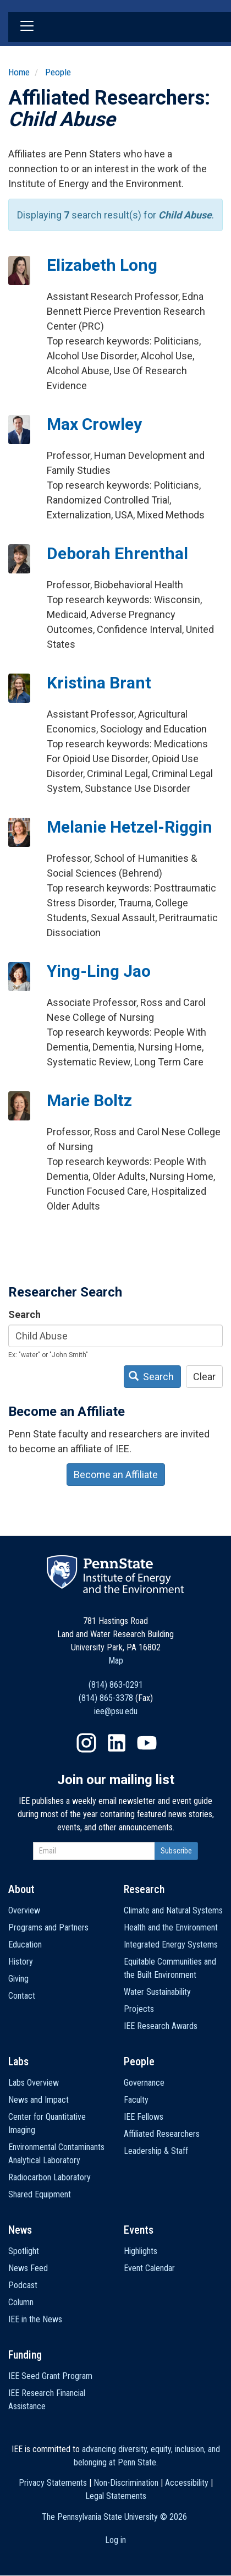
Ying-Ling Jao (99, 971)
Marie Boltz (89, 1100)
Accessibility (186, 2482)
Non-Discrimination (126, 2482)
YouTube (146, 1742)
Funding (25, 2354)
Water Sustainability (157, 1992)
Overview (24, 1910)
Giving (18, 1978)
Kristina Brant (99, 682)
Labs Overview (33, 2082)
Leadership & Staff (156, 2151)
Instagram (86, 1742)
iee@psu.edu (116, 1711)
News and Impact (38, 2099)
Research (144, 1889)
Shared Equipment (39, 2194)
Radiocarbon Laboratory (49, 2177)
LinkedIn (116, 1742)
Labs (18, 2061)
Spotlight (23, 2251)
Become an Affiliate (116, 1474)
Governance (144, 2082)
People (58, 72)
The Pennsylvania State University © (114, 2517)
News (20, 2229)
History (20, 1961)
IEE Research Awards (160, 2026)
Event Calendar (149, 2268)
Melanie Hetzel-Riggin (129, 826)
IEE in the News (35, 2319)
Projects (139, 2009)
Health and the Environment (171, 1927)
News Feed (28, 2268)
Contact (21, 1995)
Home (19, 72)
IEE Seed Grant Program (50, 2376)
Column (21, 2302)
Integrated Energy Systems (171, 1944)
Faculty (136, 2099)
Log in (115, 2540)
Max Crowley (94, 424)
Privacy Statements (53, 2482)
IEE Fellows (143, 2117)
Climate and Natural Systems (173, 1910)
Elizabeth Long (102, 265)
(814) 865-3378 (106, 1698)
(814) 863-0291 (116, 1685)
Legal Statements (115, 2496)
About (21, 1889)
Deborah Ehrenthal (117, 553)
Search (24, 1314)
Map (115, 1660)
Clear (204, 1376)
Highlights (140, 2251)
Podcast (22, 2285)
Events (138, 2229)
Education (25, 1944)
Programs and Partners (48, 1927)
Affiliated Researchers (162, 2134)
